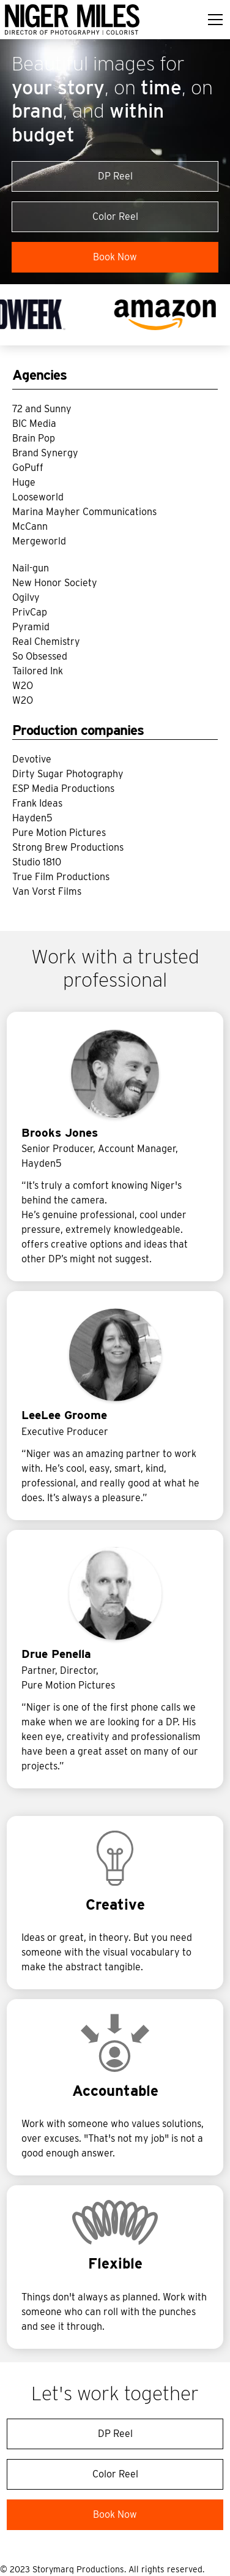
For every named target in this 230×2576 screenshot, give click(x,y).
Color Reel (115, 216)
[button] (213, 19)
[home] (72, 19)
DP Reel (115, 176)
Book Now (115, 257)
